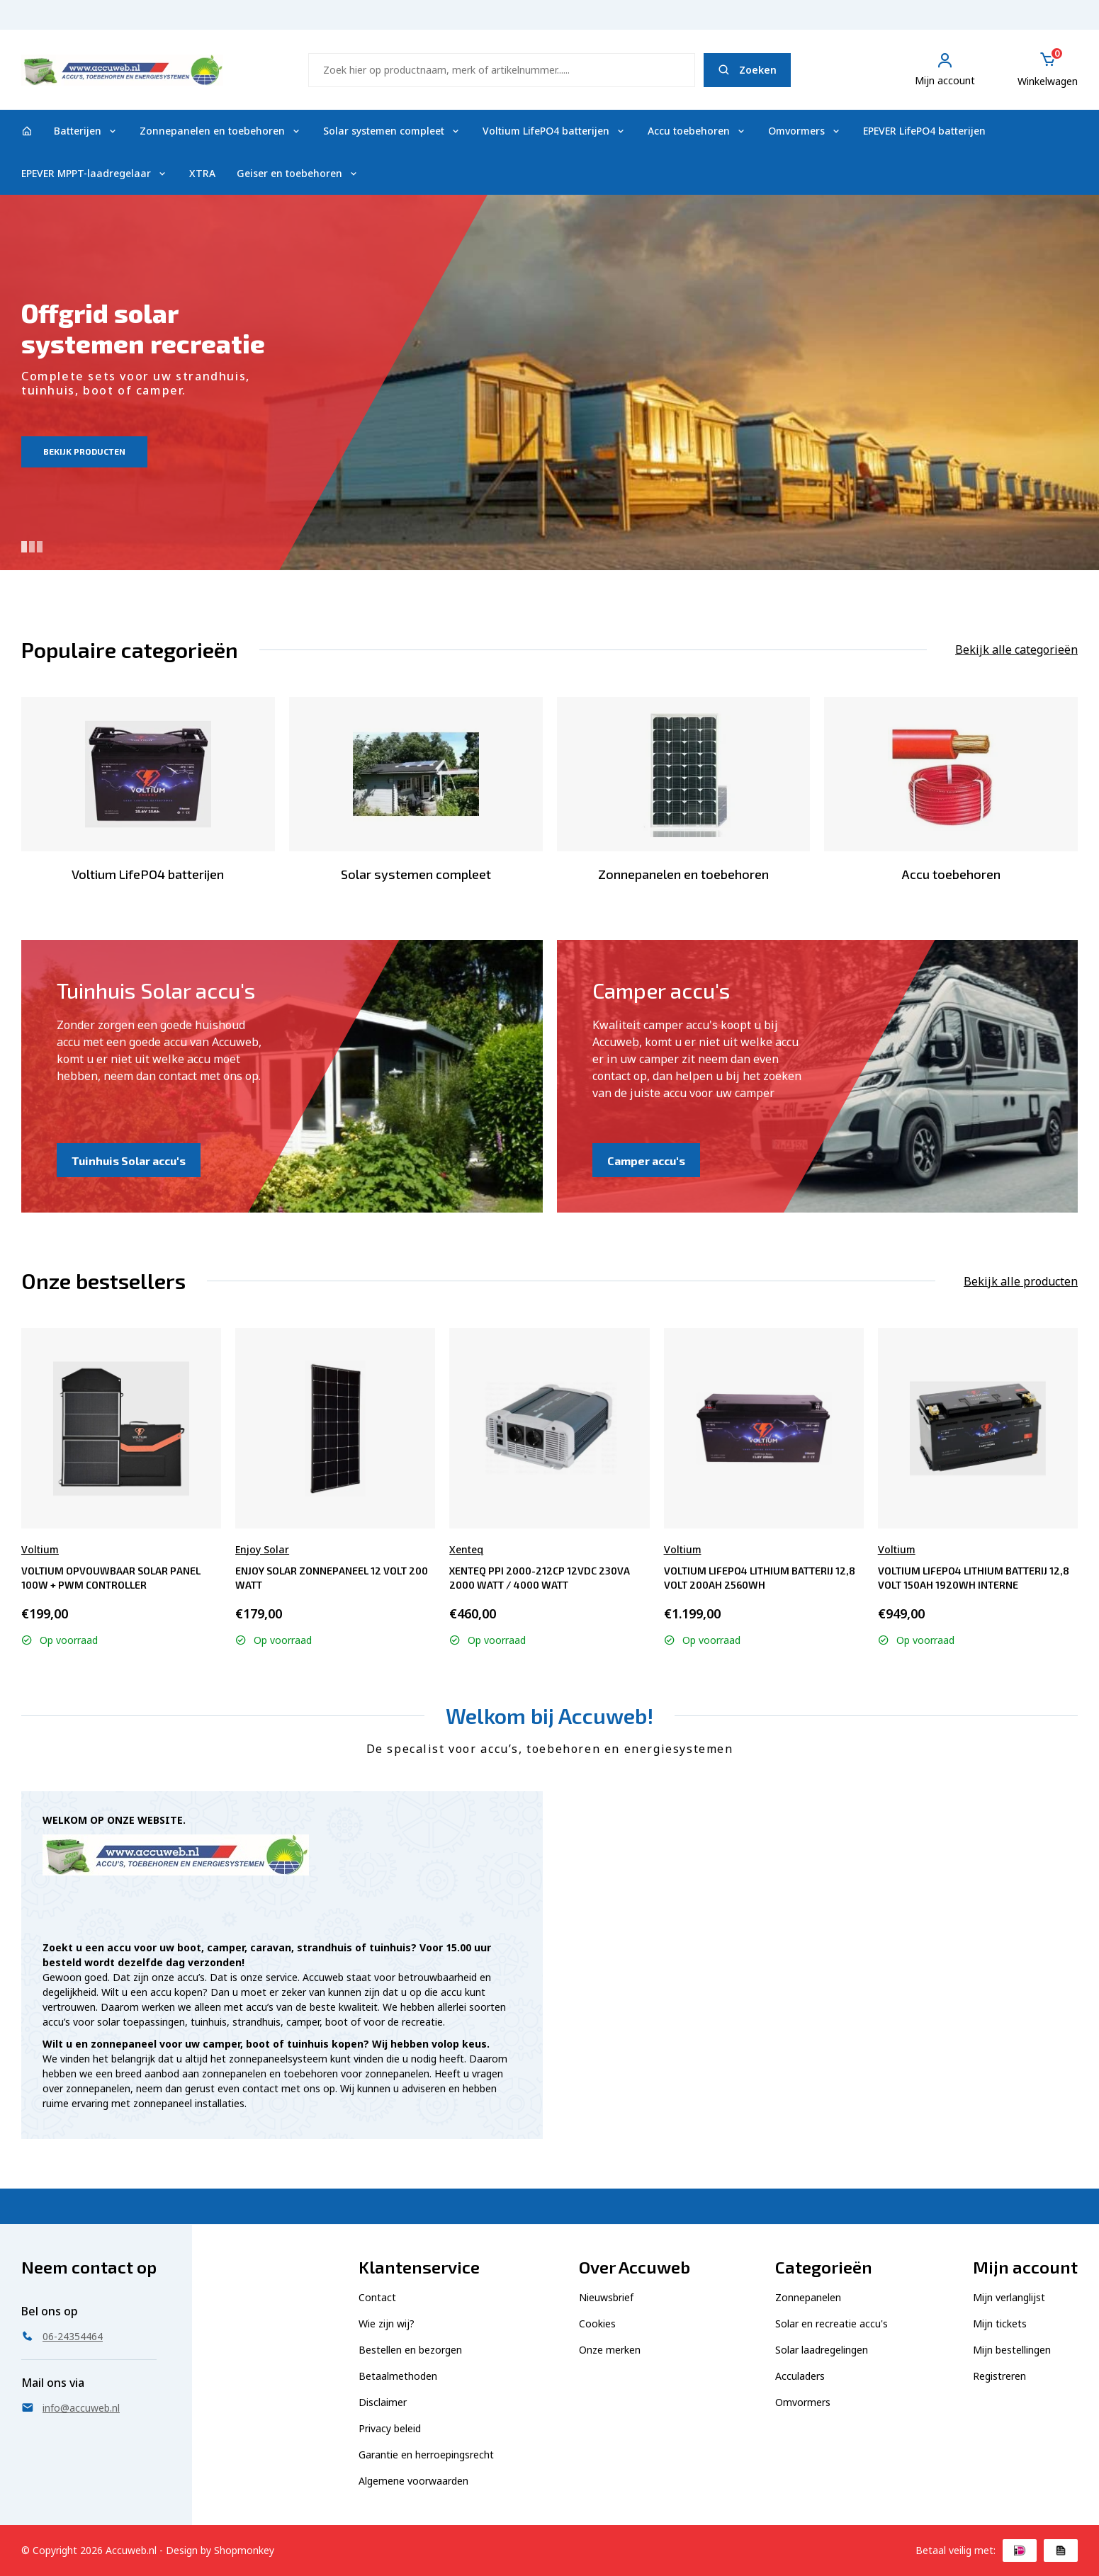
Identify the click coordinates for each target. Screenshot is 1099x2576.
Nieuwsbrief (606, 2297)
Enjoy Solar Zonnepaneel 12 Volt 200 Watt (331, 1578)
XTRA (202, 173)
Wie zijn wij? (387, 2323)
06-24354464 (1041, 21)
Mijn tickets (1000, 2323)
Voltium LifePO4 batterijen (554, 130)
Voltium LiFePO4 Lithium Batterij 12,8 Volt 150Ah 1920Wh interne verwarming (973, 1578)
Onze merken (610, 2349)
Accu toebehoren (697, 130)
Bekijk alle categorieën (1016, 649)
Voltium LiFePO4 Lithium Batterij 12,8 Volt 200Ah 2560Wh (759, 1578)
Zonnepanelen (808, 2297)
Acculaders (800, 2376)
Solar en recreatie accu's (831, 2323)
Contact (377, 2297)
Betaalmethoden (398, 2376)
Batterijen (86, 130)
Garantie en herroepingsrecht (426, 2454)
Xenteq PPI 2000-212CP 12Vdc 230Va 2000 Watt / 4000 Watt (539, 1578)
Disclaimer (383, 2402)
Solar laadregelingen (821, 2349)
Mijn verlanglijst (1009, 2297)
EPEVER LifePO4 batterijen (924, 130)
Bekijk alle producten (1021, 1281)
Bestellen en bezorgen (410, 2349)
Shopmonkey (244, 2550)
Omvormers (805, 130)
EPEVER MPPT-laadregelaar (94, 173)
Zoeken (747, 69)
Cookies (597, 2323)
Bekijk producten (84, 451)
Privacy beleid (390, 2428)
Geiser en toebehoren (298, 173)
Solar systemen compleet (392, 130)
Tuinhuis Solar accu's (129, 1160)
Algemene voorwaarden (413, 2480)
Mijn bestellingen (1012, 2349)
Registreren (999, 2376)
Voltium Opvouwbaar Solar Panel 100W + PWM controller (111, 1578)
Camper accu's (646, 1160)
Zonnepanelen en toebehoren (221, 130)
